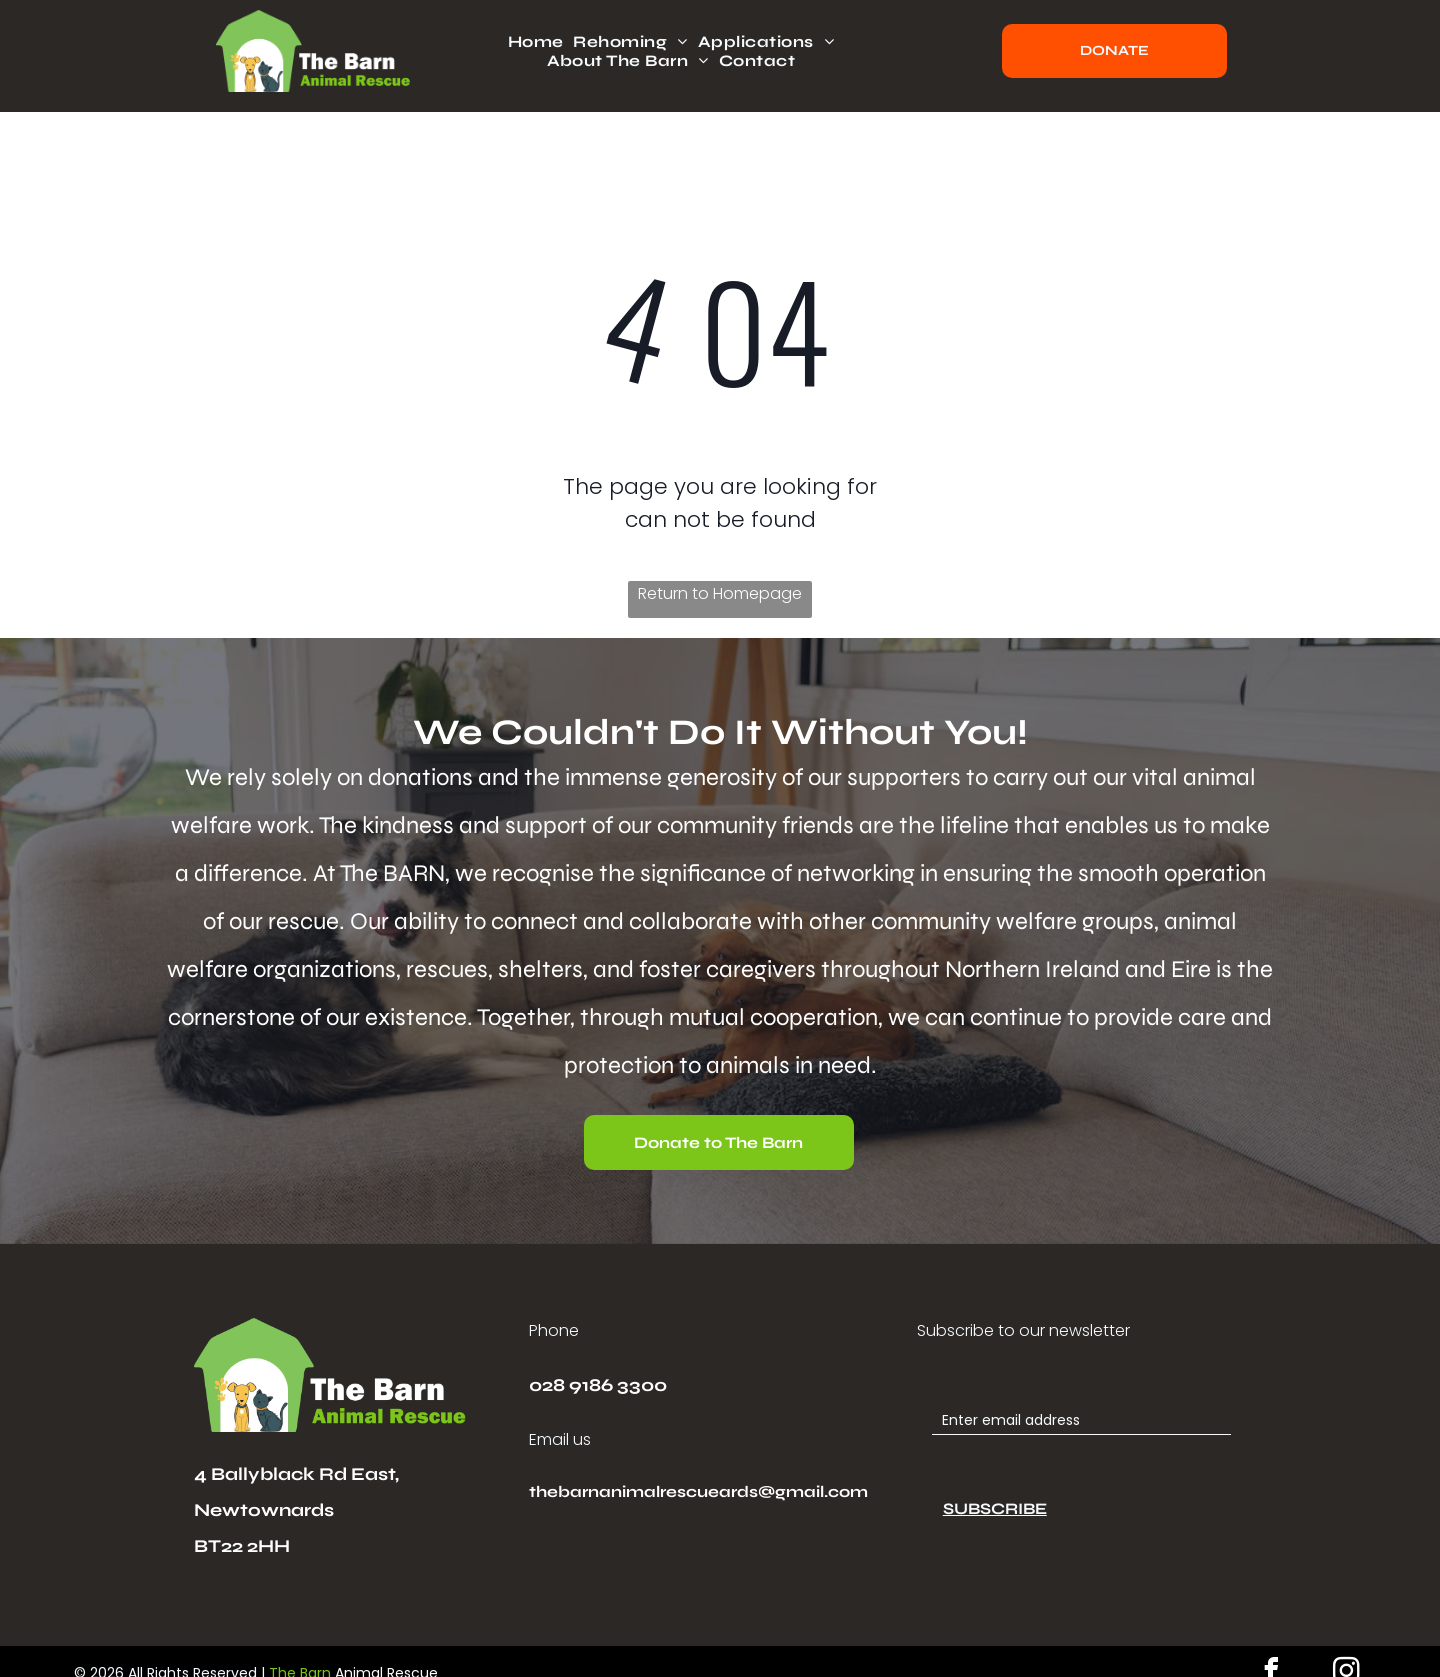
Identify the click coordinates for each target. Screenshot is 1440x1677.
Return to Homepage (720, 593)
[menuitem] (541, 41)
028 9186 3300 (598, 1385)
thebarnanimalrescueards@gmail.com (698, 1491)
